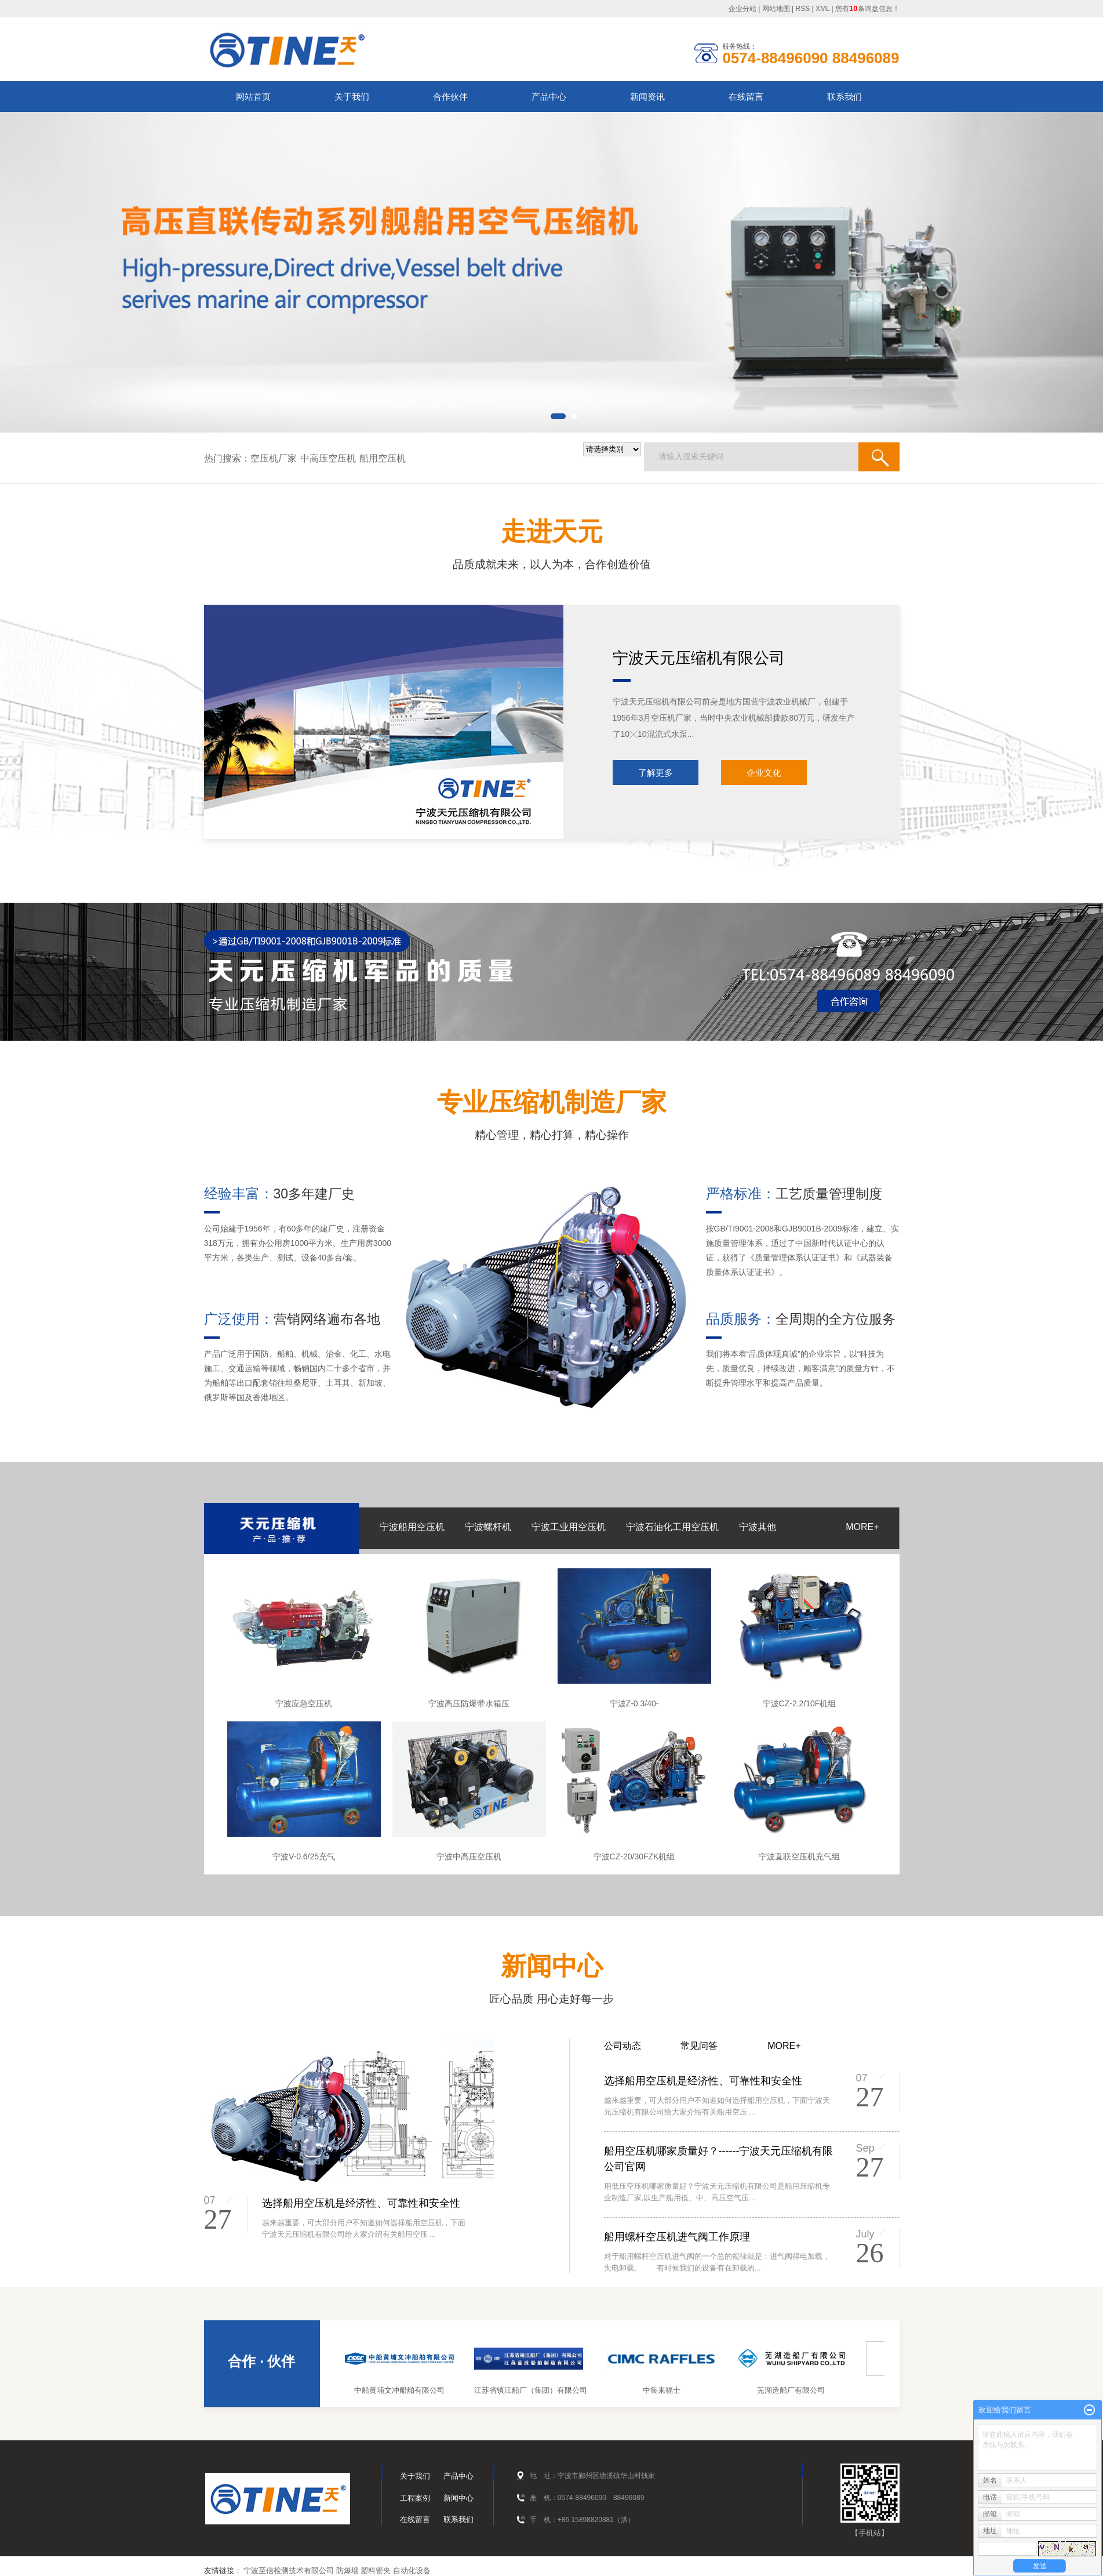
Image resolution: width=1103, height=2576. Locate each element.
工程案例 (415, 2498)
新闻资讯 (647, 96)
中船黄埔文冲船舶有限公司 (402, 2390)
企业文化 (764, 772)
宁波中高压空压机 (468, 1856)
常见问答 (699, 2046)
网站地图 (776, 9)
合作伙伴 (450, 96)
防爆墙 (347, 2570)
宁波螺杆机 (488, 1527)
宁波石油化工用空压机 (672, 1527)
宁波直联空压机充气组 (799, 1856)
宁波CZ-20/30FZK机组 (634, 1856)
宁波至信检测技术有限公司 (288, 2570)
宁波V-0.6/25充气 (303, 1856)
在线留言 (746, 96)
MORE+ (862, 1527)
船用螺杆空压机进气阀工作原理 (677, 2237)
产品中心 (549, 96)
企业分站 (742, 9)
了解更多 (655, 772)
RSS (803, 9)
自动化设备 (412, 2570)
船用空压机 (382, 458)
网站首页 (253, 96)
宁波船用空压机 (412, 1527)
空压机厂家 (273, 458)
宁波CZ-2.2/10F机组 (799, 1703)
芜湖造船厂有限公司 (794, 2390)
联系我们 (844, 96)
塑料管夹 (376, 2570)
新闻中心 (458, 2498)
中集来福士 (664, 2390)
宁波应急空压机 (303, 1703)
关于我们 (351, 96)
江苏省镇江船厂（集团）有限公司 (533, 2390)
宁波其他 (757, 1527)
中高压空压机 (328, 458)
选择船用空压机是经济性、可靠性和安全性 (361, 2203)
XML (822, 9)
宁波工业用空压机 (569, 1527)
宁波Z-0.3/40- (634, 1703)
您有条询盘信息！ (867, 9)
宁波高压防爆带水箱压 (468, 1703)
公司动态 (622, 2046)
